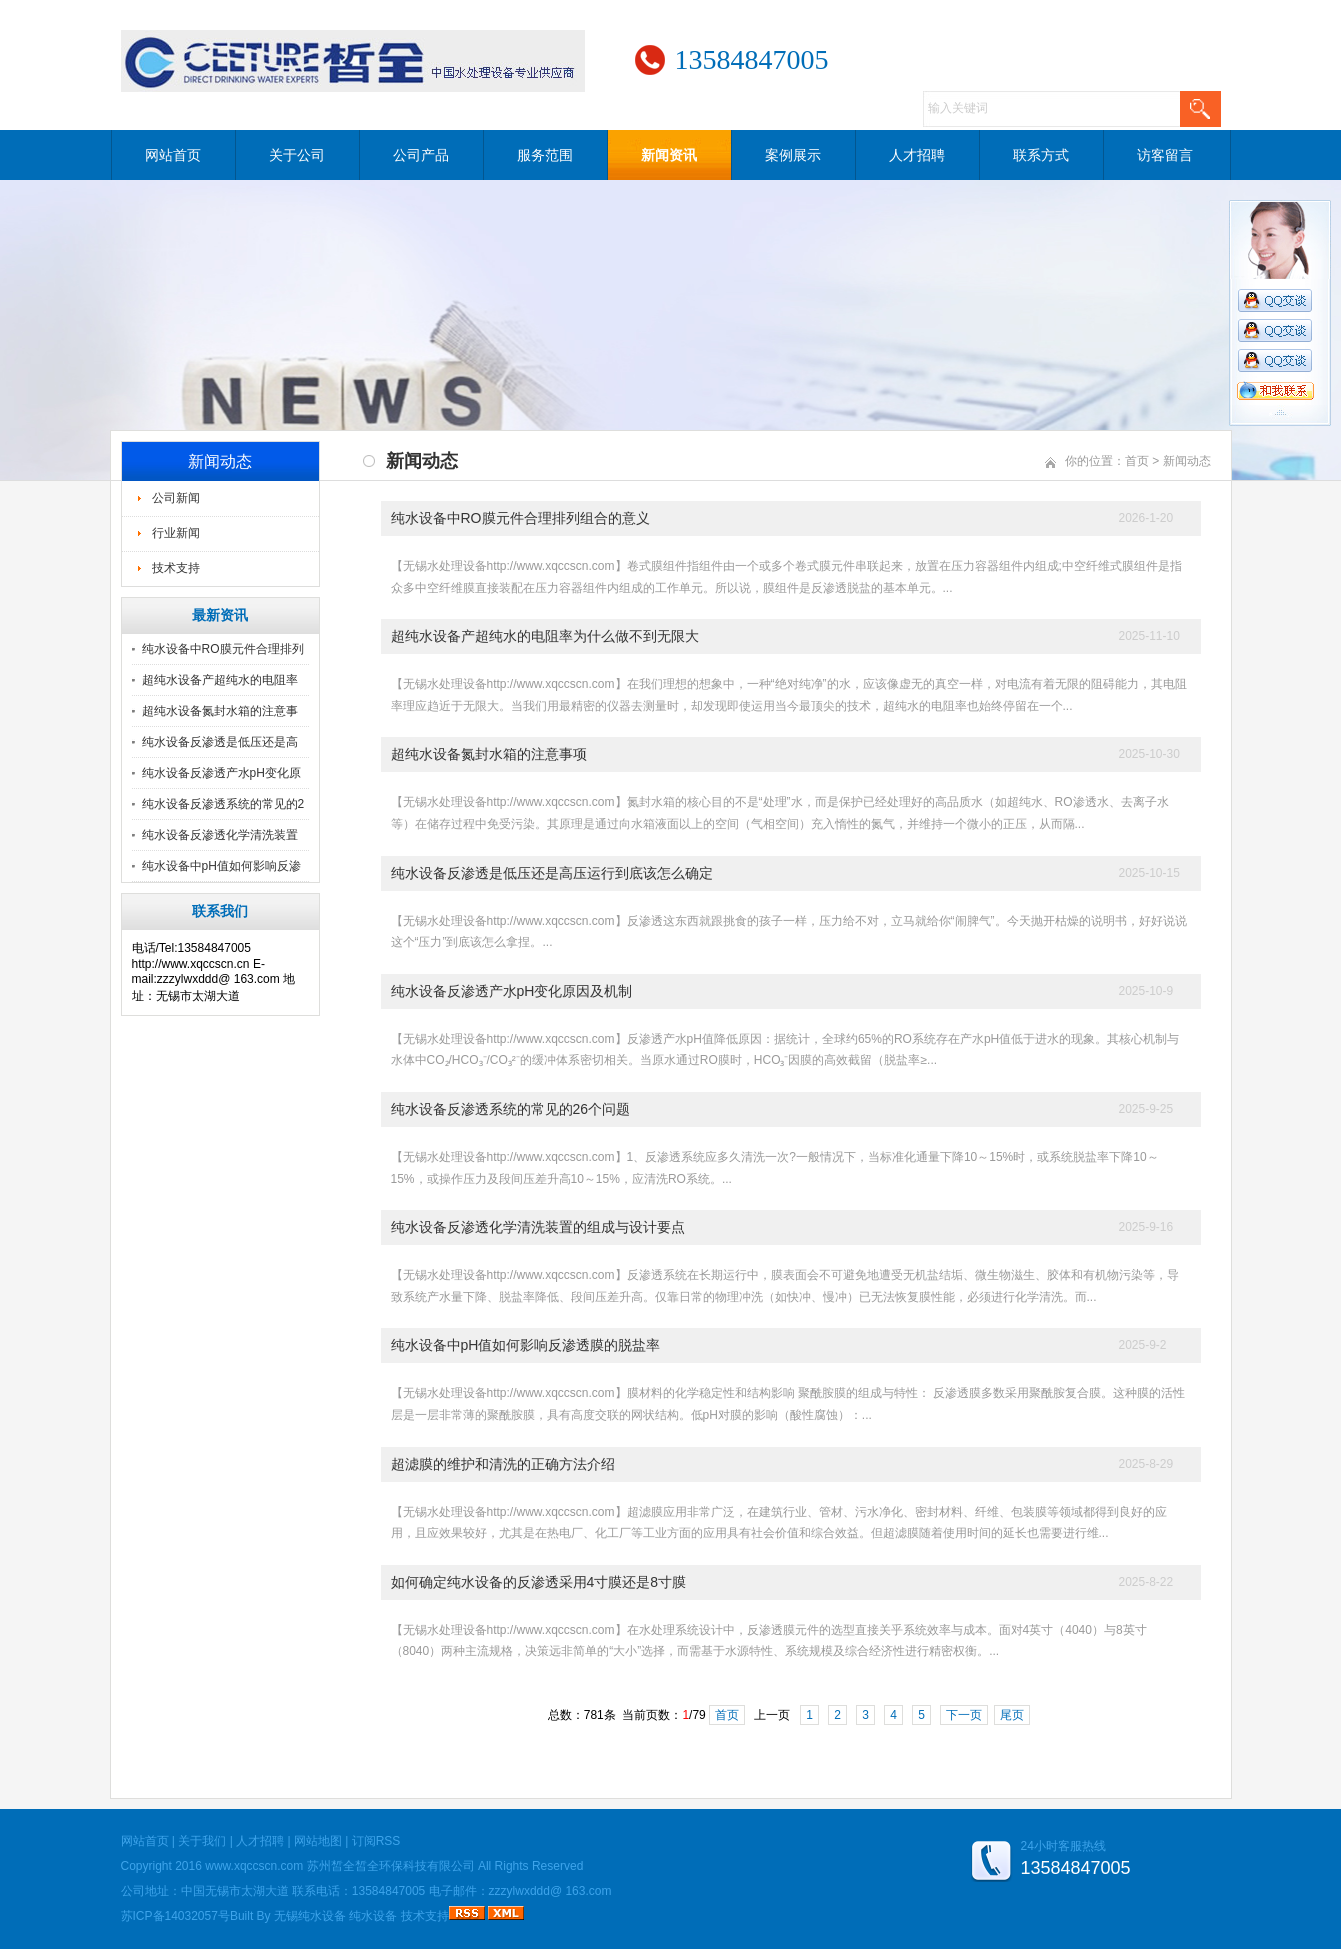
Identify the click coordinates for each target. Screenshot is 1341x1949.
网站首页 (173, 155)
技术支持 (176, 568)
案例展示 (793, 155)
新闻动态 (1187, 461)
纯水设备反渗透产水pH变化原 (221, 773)
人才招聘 (917, 155)
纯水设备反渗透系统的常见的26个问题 (511, 1109)
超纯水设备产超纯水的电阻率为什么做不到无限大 (545, 636)
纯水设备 (373, 1916)
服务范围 (545, 155)
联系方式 (1041, 155)
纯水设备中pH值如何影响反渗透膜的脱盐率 (526, 1345)
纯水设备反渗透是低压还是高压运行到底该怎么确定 (552, 873)
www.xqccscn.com (254, 1866)
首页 (1137, 461)
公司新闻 (176, 498)
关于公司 (297, 155)
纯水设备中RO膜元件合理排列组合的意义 (520, 518)
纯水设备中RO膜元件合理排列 (223, 649)
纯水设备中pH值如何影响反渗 (221, 866)
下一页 (964, 1715)
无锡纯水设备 (310, 1916)
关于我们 (202, 1841)
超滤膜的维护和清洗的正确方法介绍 (503, 1464)
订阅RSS (376, 1841)
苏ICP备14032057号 (175, 1916)
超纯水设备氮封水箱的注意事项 (489, 754)
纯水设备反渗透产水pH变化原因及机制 (512, 991)
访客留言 (1165, 155)
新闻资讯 (669, 155)
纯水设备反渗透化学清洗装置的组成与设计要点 (538, 1227)
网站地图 (318, 1841)
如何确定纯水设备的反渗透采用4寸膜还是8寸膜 (539, 1582)
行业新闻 (176, 533)
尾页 (1012, 1715)
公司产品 (421, 155)
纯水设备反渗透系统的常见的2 (223, 804)
